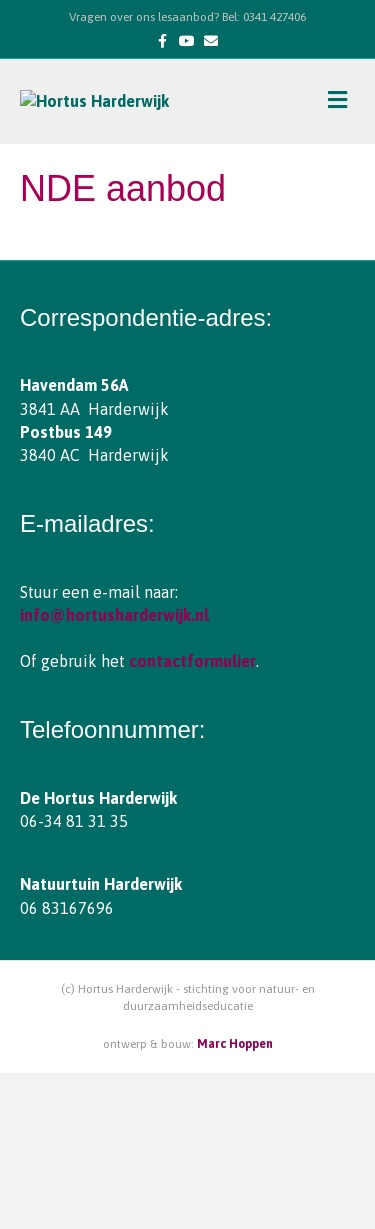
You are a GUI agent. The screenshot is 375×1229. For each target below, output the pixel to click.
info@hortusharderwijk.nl (114, 771)
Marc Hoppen (235, 1200)
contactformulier (192, 818)
